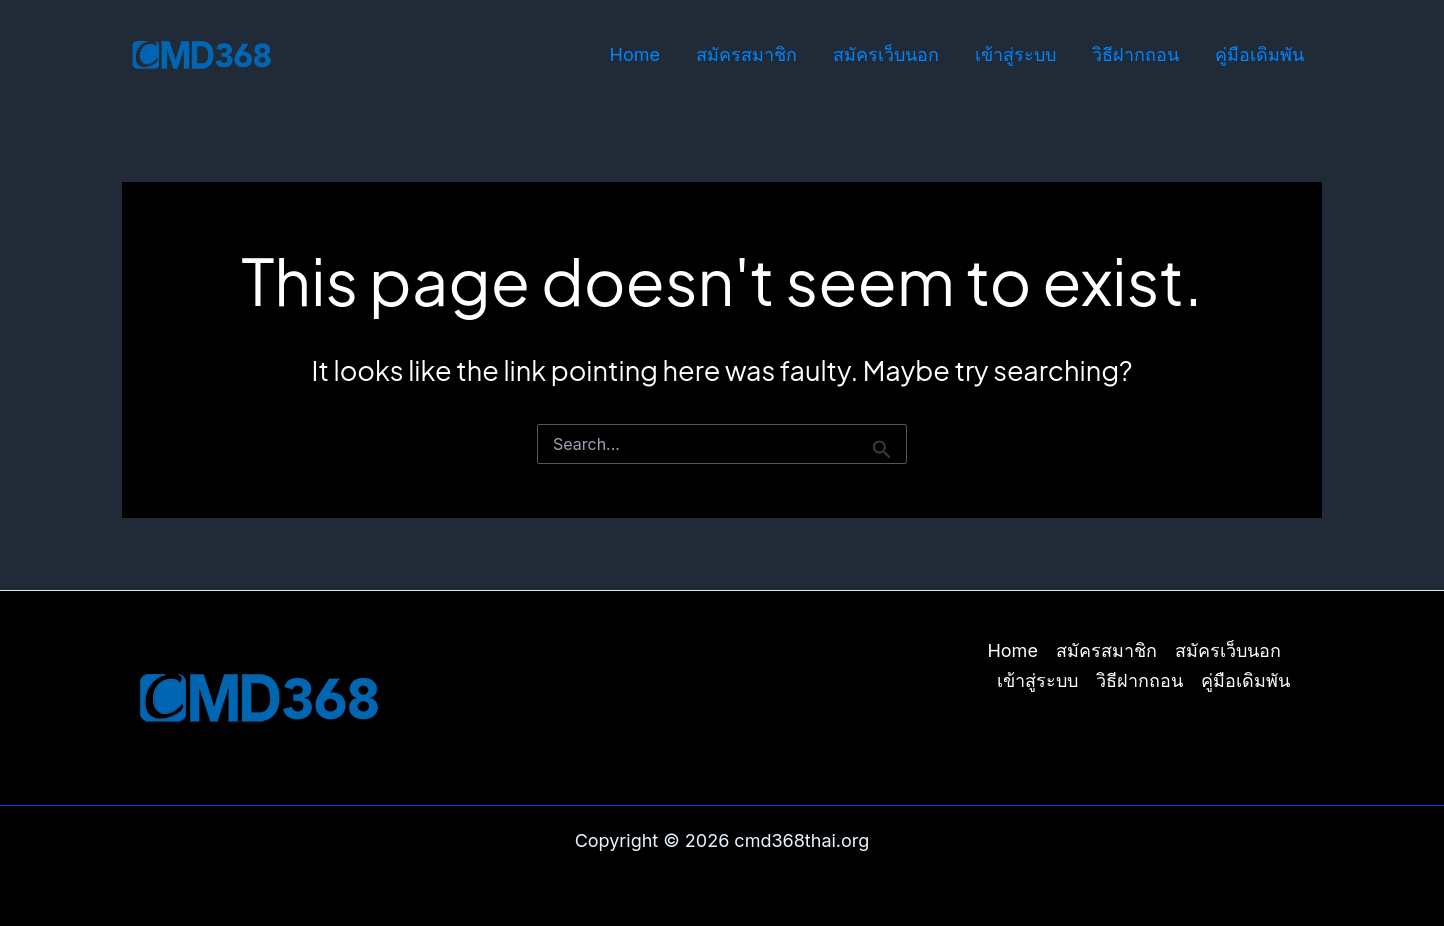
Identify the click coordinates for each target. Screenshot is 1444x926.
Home (635, 54)
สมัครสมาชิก (746, 54)
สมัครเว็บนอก (886, 54)
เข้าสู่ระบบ (1015, 54)
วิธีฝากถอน (1135, 54)
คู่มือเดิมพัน (1259, 54)
